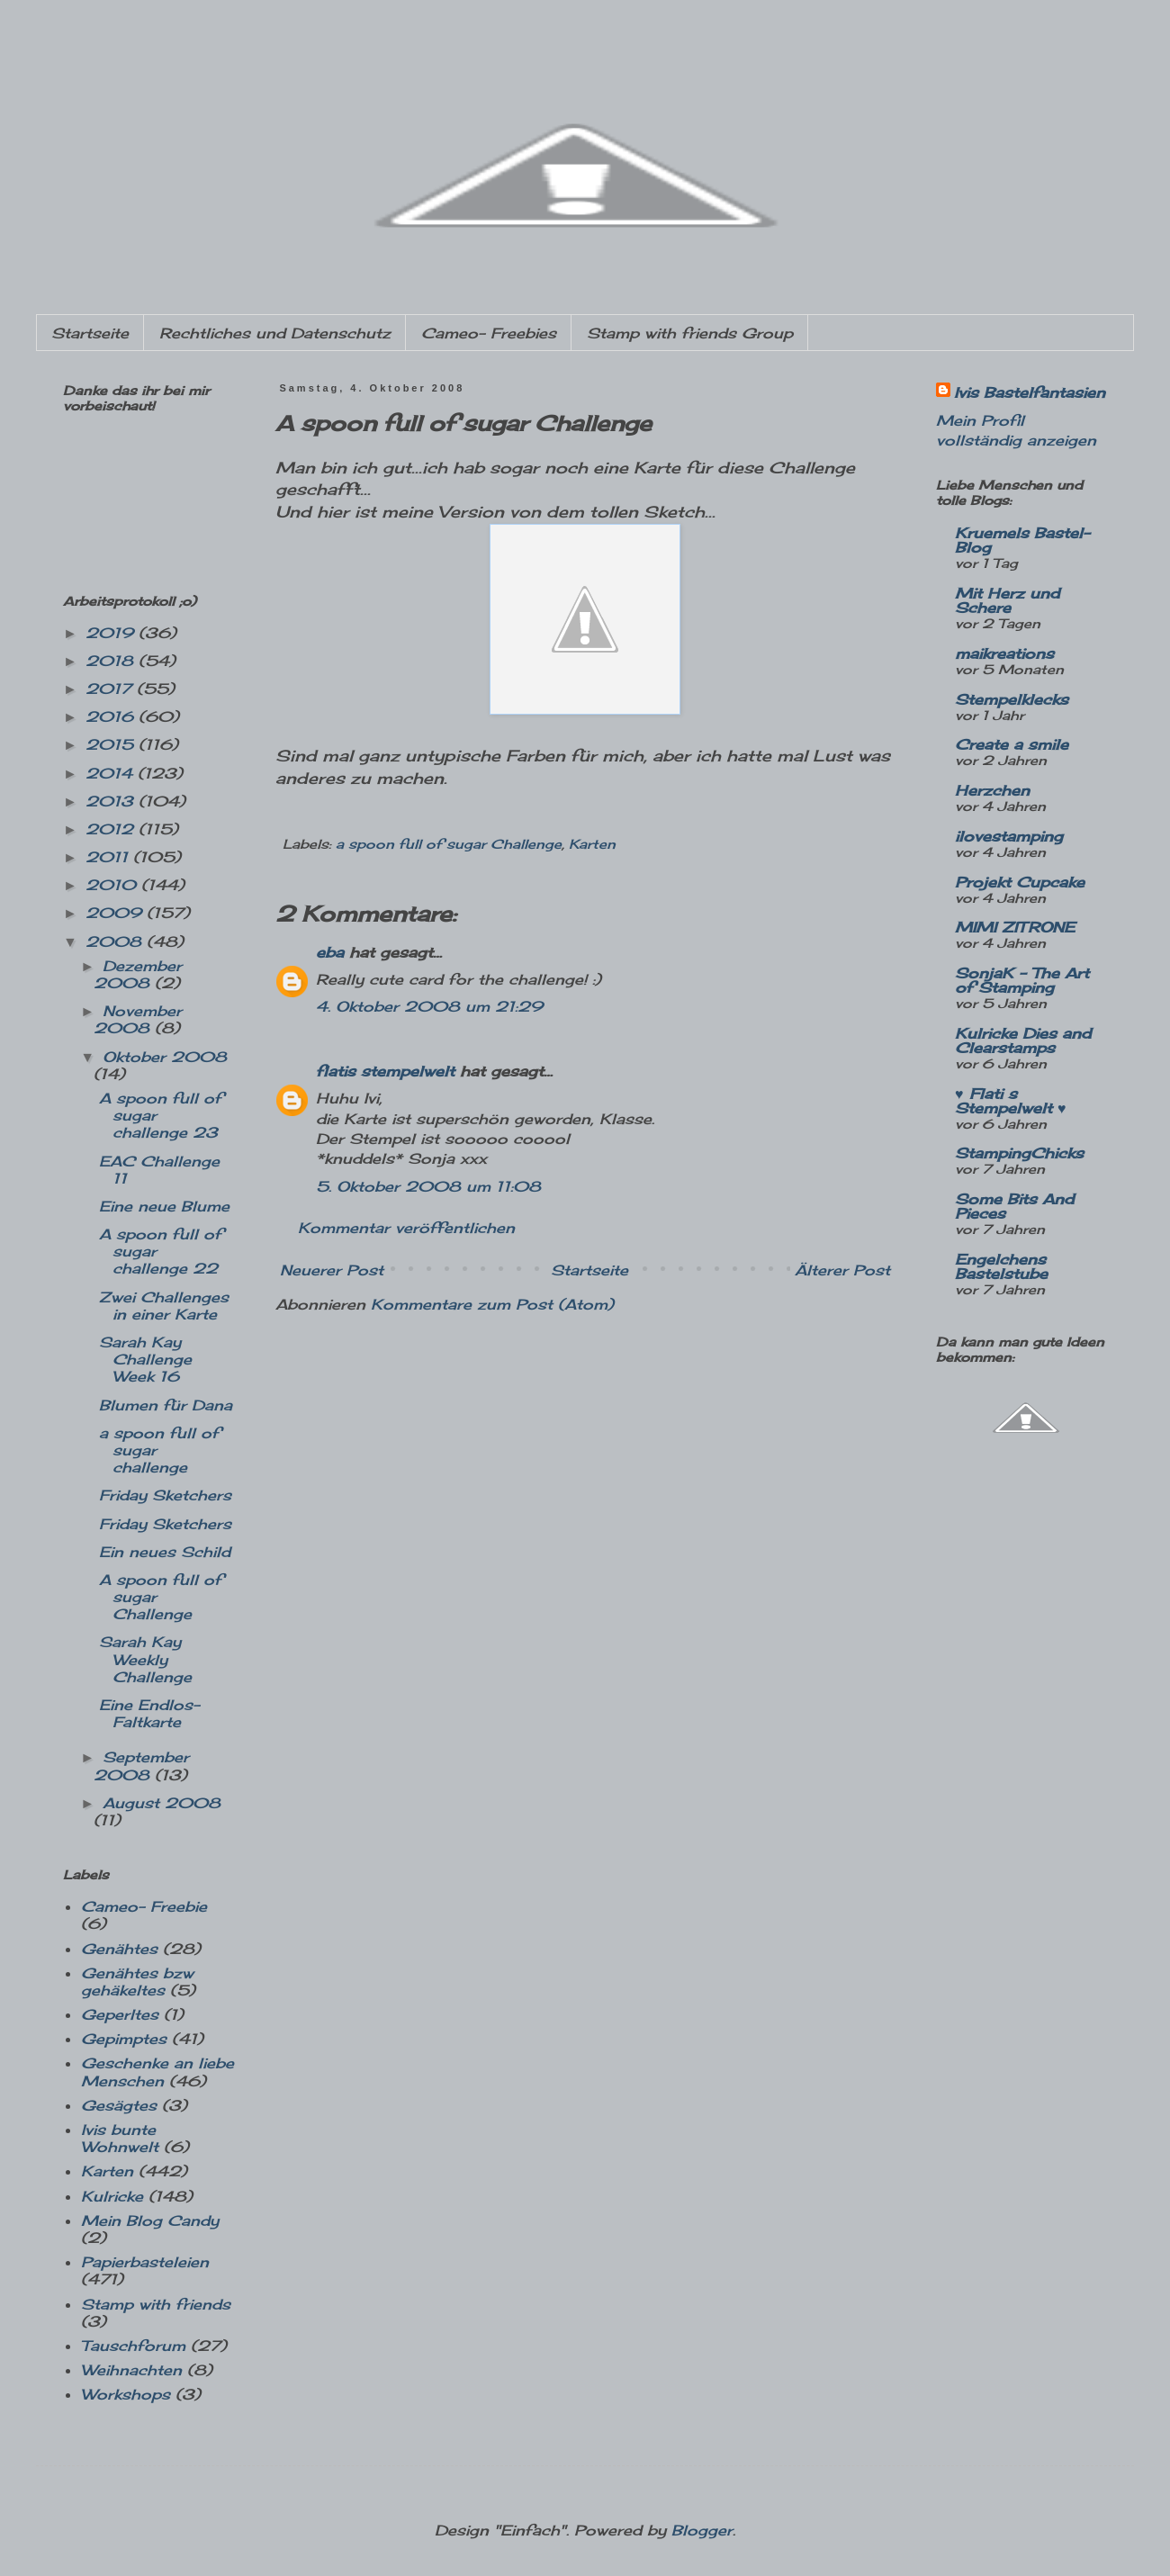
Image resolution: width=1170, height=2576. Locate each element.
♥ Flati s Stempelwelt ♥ (1010, 1101)
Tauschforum (133, 2346)
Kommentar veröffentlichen (406, 1228)
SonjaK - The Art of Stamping (1022, 980)
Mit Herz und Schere (1007, 600)
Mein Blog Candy (150, 2220)
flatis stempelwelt (385, 1071)
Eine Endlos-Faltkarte (149, 1713)
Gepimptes (123, 2039)
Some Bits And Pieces (1014, 1206)
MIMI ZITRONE (1015, 927)
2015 (112, 744)
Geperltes (119, 2014)
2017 (111, 689)
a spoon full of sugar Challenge (449, 843)
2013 (112, 801)
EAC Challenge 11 (159, 1169)
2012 (112, 829)
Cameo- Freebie (144, 1906)
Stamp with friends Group (690, 333)
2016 (112, 716)
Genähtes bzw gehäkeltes (137, 1981)
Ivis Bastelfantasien (1029, 392)
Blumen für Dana (165, 1405)
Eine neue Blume (164, 1206)
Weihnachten (131, 2370)
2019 (112, 633)
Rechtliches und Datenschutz (275, 333)
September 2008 (141, 1765)
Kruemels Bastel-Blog (1022, 540)
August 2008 (161, 1803)
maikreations (1004, 653)
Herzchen (992, 790)
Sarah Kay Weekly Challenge (145, 1659)
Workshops (125, 2394)
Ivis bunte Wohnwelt (119, 2138)
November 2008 (138, 1019)
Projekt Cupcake (1019, 882)
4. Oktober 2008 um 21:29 (429, 1006)
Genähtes (119, 1949)
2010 (113, 885)
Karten (592, 843)
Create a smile (1011, 744)
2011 (109, 857)
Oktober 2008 (165, 1057)
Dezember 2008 (138, 974)
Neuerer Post (331, 1270)
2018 (112, 661)
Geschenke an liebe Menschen (157, 2071)
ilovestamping (1009, 836)
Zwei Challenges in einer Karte (164, 1305)
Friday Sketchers (165, 1495)
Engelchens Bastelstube (1001, 1266)
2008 (116, 941)
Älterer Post (842, 1270)
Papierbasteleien (145, 2262)
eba (330, 952)
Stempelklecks (1011, 699)
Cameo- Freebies (488, 333)
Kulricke (112, 2196)
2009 (116, 913)
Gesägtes (119, 2105)
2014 (112, 773)
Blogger (702, 2530)
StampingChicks (1019, 1153)
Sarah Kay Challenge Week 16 (145, 1359)
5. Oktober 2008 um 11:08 (428, 1186)
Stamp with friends (155, 2304)
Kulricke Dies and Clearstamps (1023, 1040)
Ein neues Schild (164, 1552)
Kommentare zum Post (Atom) (492, 1304)
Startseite (90, 333)
